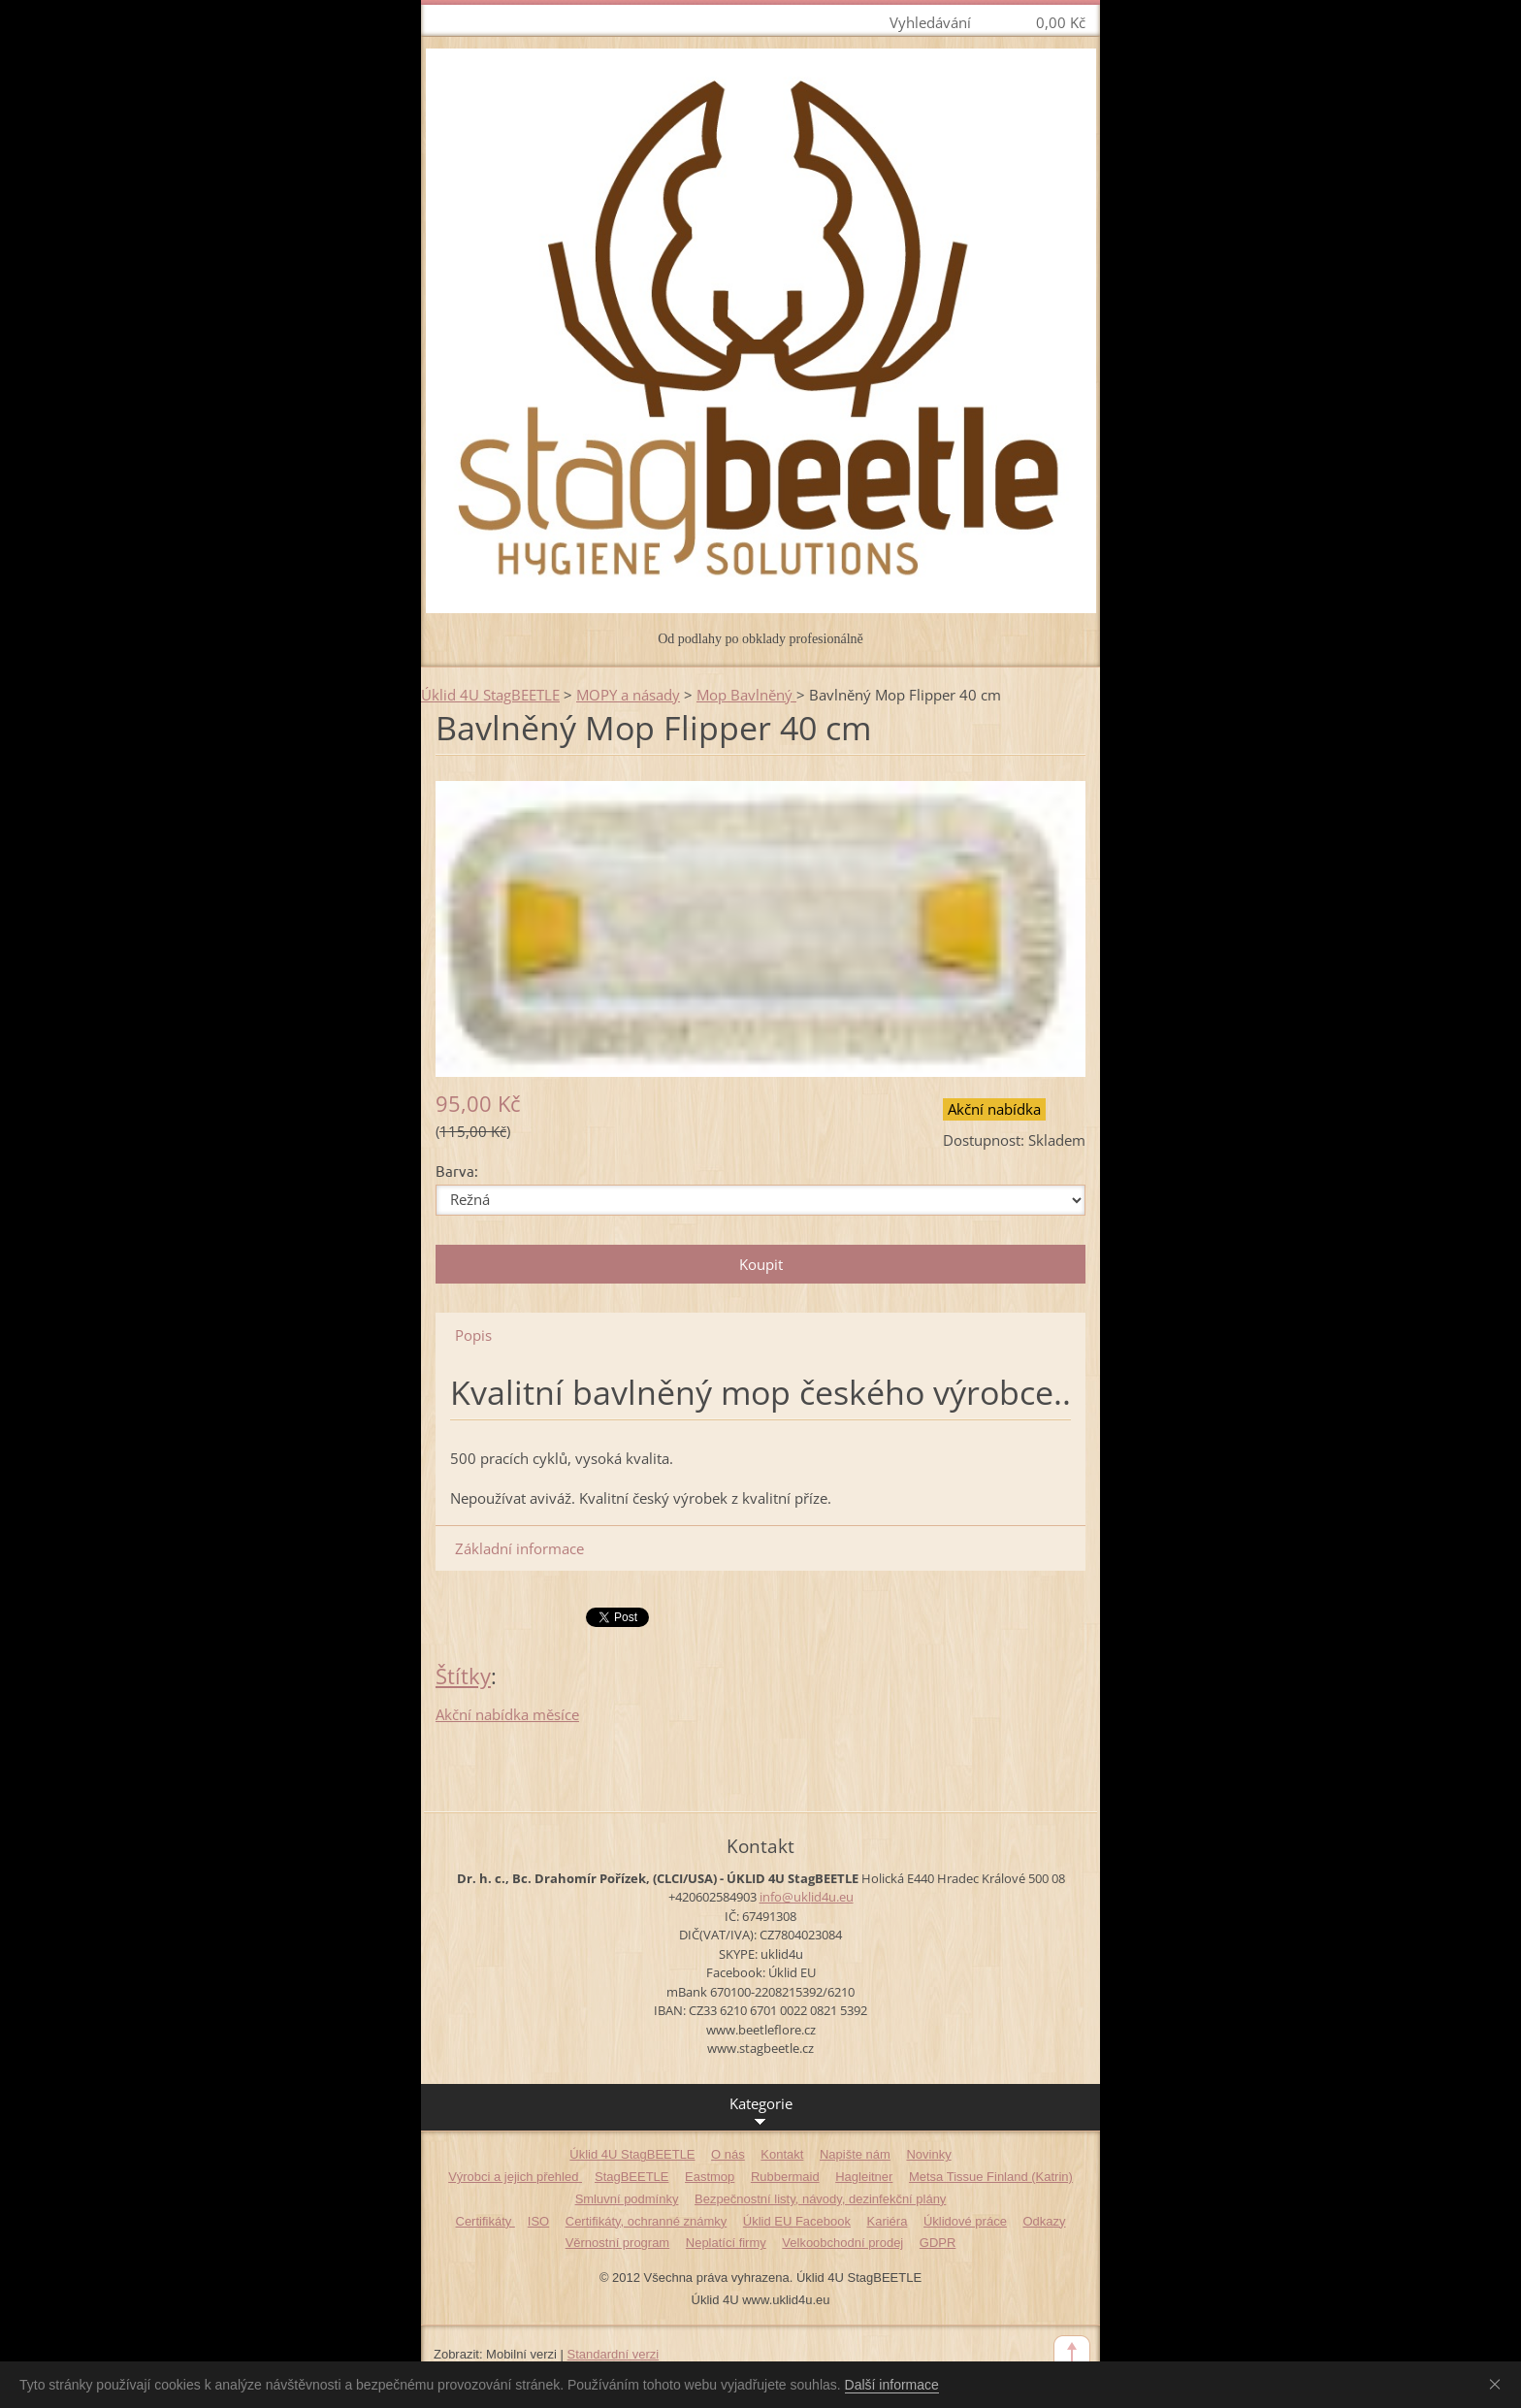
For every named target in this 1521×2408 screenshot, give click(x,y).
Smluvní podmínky (627, 2199)
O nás (728, 2154)
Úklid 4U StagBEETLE (490, 694)
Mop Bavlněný (746, 694)
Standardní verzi (613, 2354)
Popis (473, 1335)
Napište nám (855, 2154)
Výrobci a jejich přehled (515, 2176)
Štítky (463, 1676)
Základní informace (519, 1548)
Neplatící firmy (726, 2242)
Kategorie (761, 2112)
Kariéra (887, 2221)
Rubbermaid (785, 2176)
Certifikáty (485, 2221)
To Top (1071, 2353)
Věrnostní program (618, 2242)
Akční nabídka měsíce (507, 1714)
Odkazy (1043, 2221)
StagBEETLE (632, 2176)
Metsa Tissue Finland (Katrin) (991, 2176)
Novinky (928, 2154)
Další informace (892, 2384)
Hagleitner (863, 2176)
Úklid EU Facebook (797, 2221)
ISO (538, 2221)
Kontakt (781, 2154)
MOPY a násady (628, 694)
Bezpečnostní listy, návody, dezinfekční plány (820, 2199)
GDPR (938, 2242)
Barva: (457, 1170)
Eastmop (709, 2176)
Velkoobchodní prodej (842, 2242)
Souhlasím (1498, 2383)
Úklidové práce (965, 2221)
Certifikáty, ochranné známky (646, 2221)
